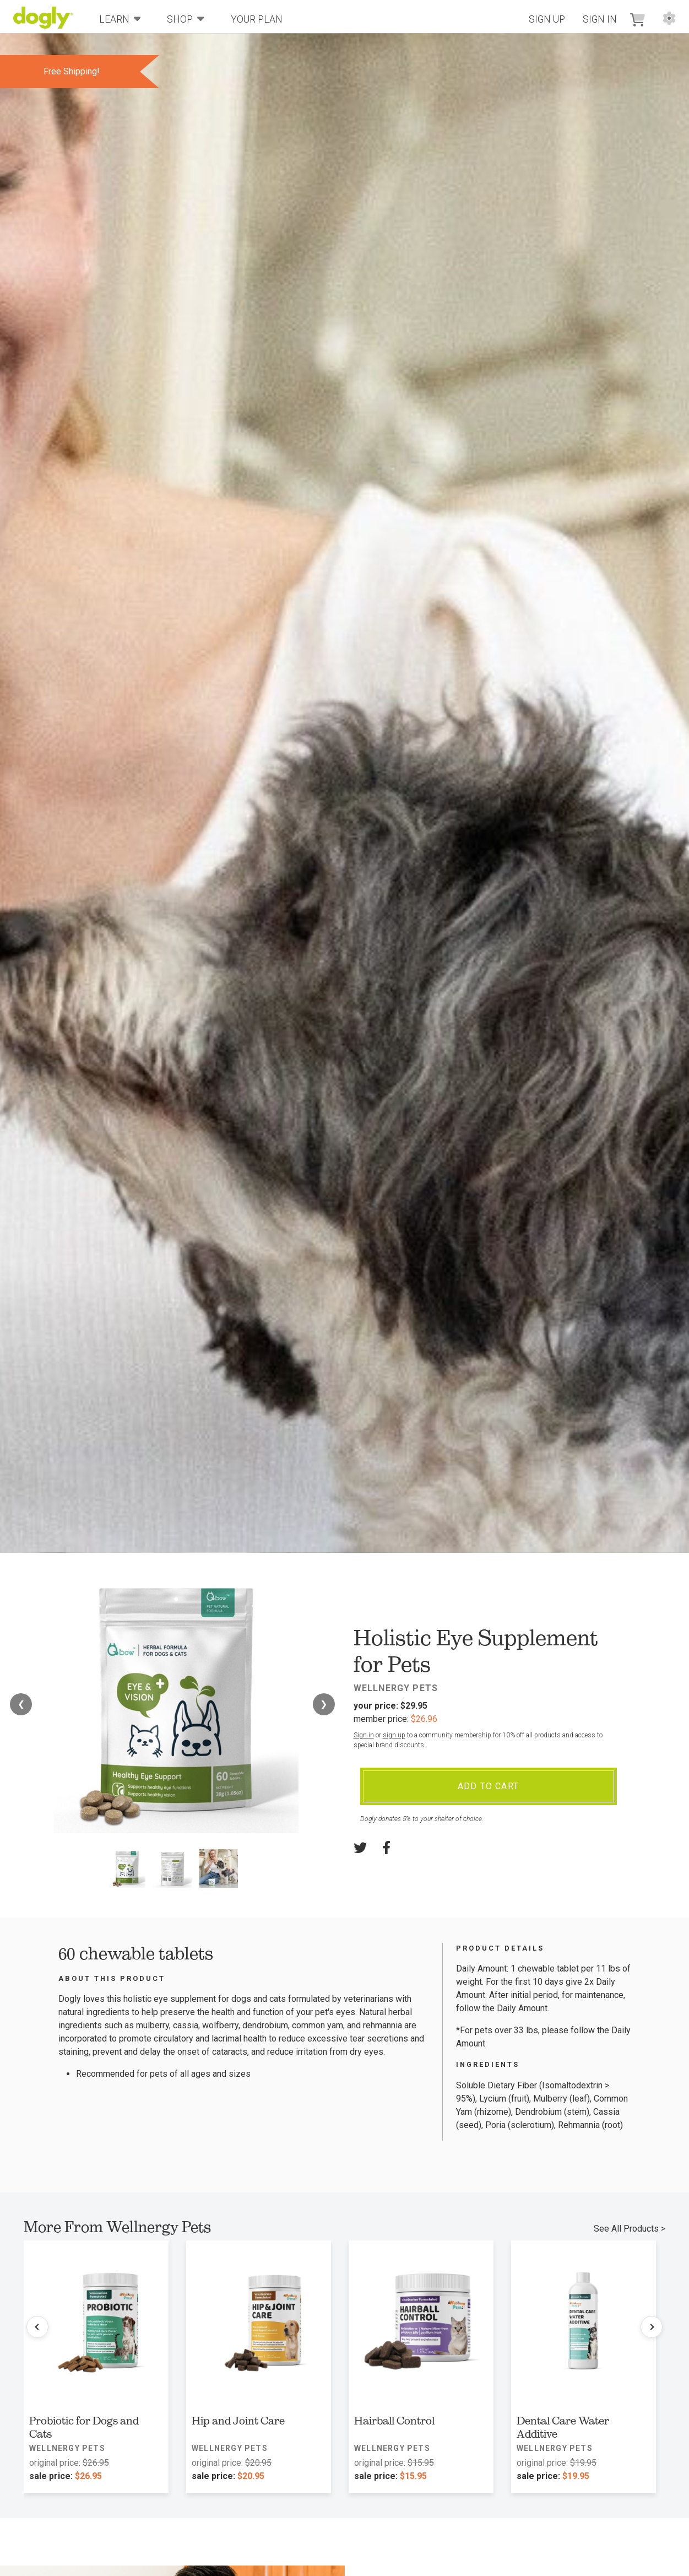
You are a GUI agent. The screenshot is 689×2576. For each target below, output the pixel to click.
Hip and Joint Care (238, 2421)
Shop (185, 18)
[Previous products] (37, 2327)
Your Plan (257, 19)
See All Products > (629, 2228)
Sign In (600, 19)
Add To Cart (488, 1786)
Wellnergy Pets (396, 1688)
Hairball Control (394, 2421)
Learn (120, 18)
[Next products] (652, 2327)
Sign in (364, 1735)
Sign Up (547, 19)
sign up (394, 1735)
